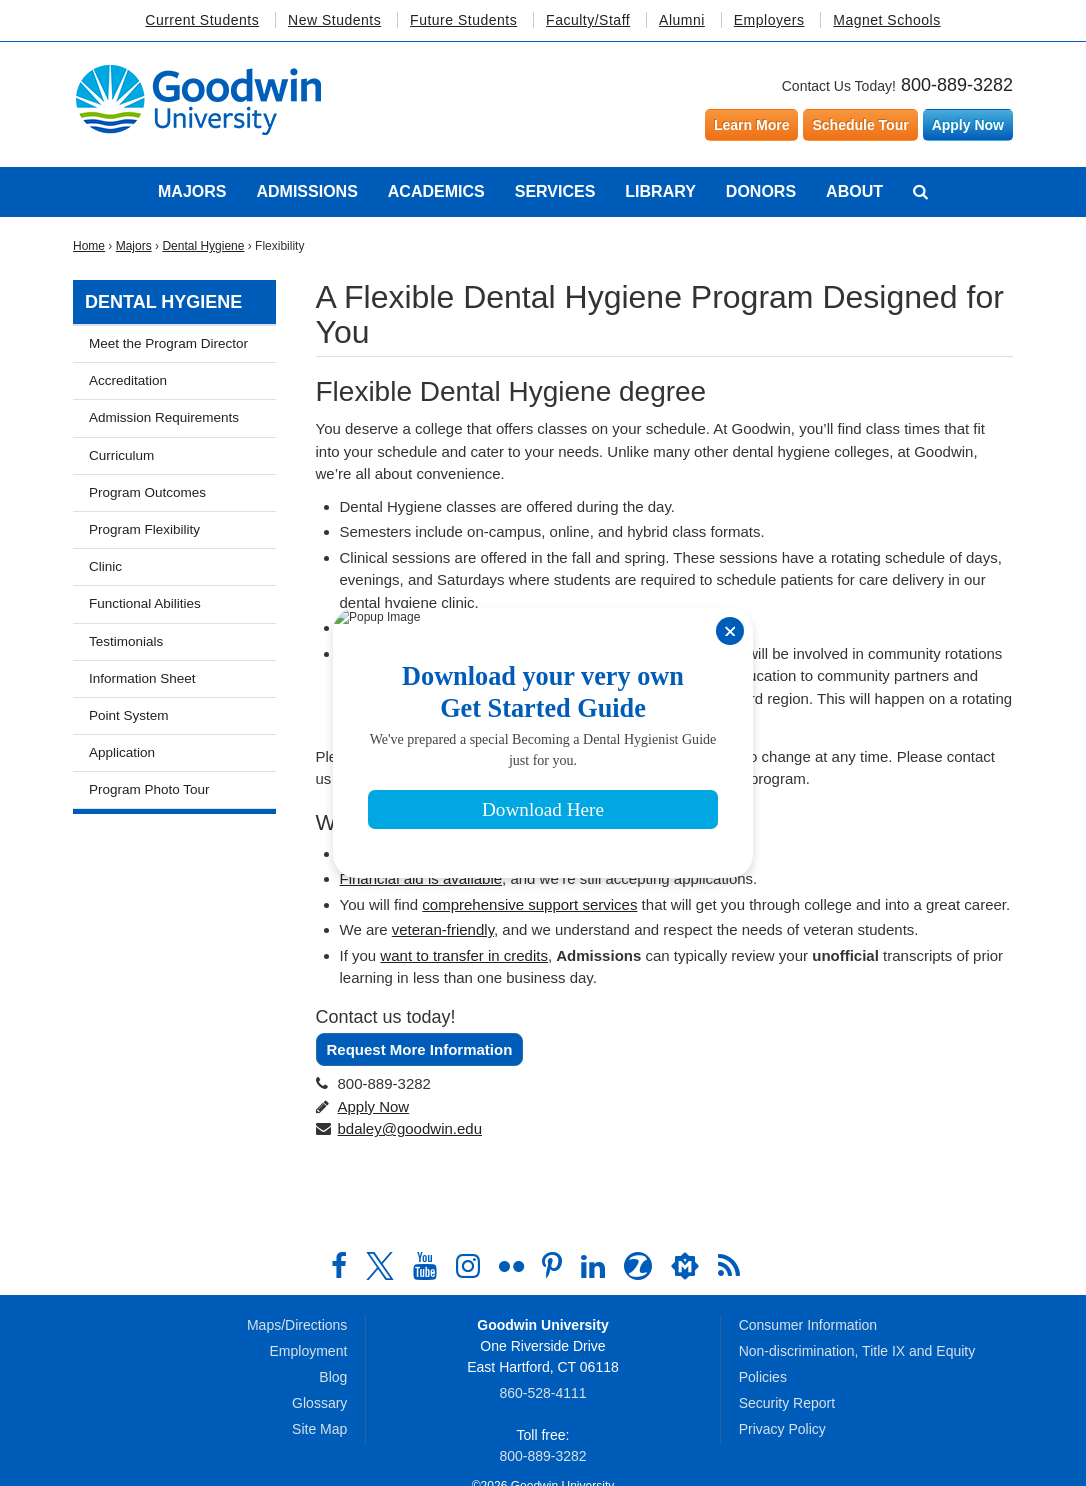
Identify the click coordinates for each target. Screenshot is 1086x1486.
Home (89, 246)
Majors (192, 191)
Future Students (463, 20)
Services (555, 191)
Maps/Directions (297, 1325)
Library (660, 191)
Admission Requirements (164, 417)
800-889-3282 (957, 85)
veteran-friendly (443, 929)
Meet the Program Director (168, 343)
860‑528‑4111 (542, 1393)
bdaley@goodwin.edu (410, 1128)
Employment (309, 1351)
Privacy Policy (782, 1429)
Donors (761, 191)
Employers (769, 20)
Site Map (319, 1429)
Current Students (202, 20)
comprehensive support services (529, 904)
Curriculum (121, 455)
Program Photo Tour (149, 789)
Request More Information (420, 1049)
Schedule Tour (860, 125)
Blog (333, 1377)
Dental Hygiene (203, 246)
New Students (334, 20)
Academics (436, 191)
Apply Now (968, 125)
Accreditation (128, 380)
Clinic (105, 566)
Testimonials (126, 641)
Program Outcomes (147, 492)
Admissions (306, 191)
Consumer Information (808, 1325)
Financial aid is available (421, 878)
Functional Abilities (145, 603)
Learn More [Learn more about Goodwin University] (751, 125)
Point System (129, 715)
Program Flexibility (144, 529)
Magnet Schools (886, 20)
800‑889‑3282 (542, 1456)
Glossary (319, 1403)
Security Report (787, 1403)
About (854, 191)
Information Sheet (142, 678)
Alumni (682, 20)
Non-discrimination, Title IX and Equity (857, 1351)
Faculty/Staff (588, 20)
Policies (763, 1377)
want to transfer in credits (464, 955)
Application (122, 752)
